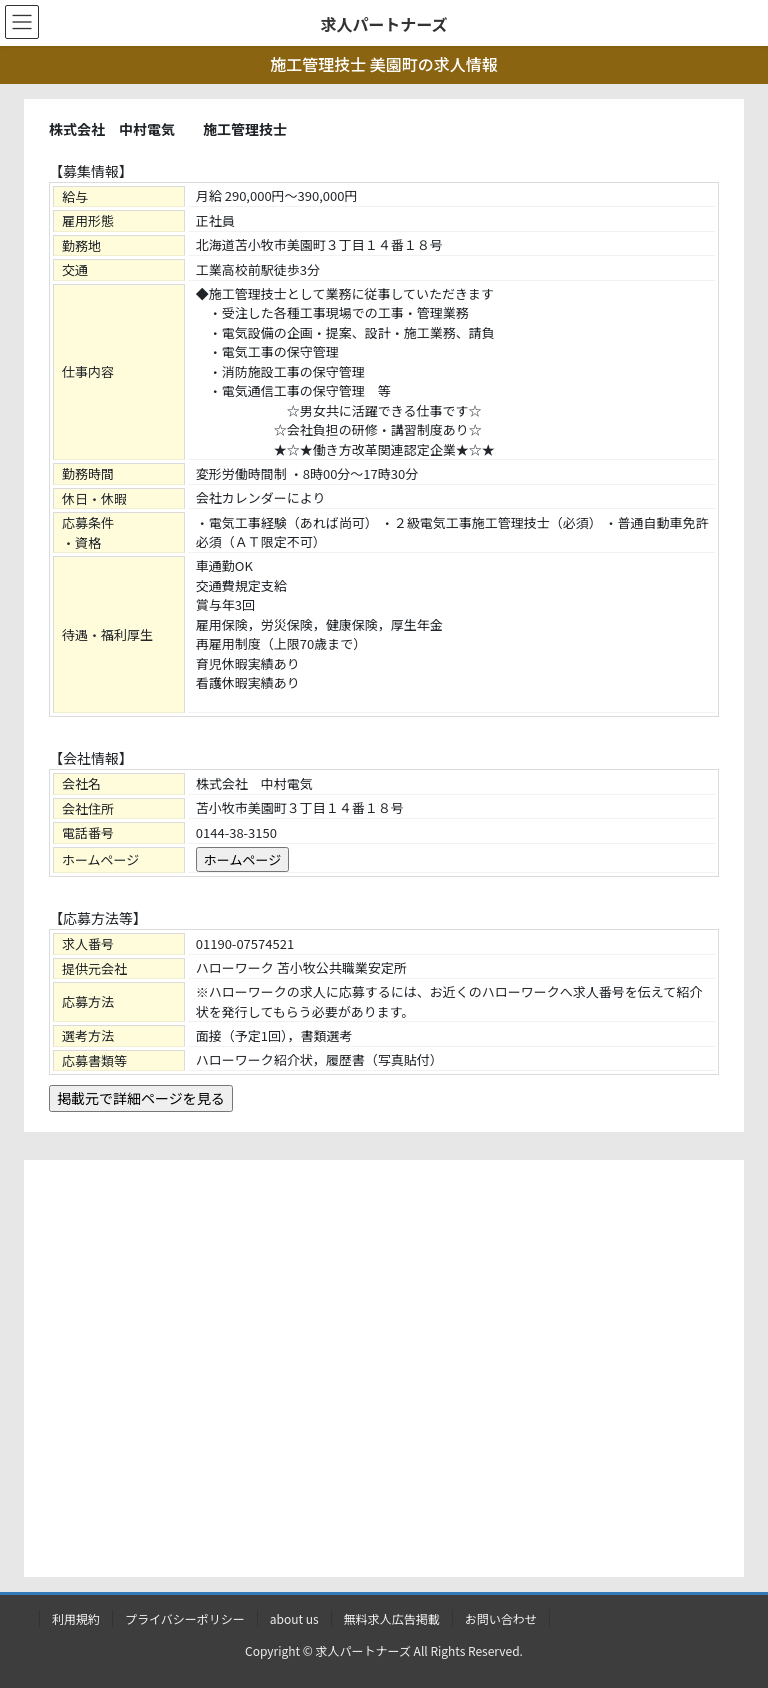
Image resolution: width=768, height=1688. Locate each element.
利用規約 (76, 1618)
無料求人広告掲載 (392, 1618)
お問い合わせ (501, 1618)
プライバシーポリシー (185, 1618)
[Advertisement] (384, 1373)
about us (294, 1618)
